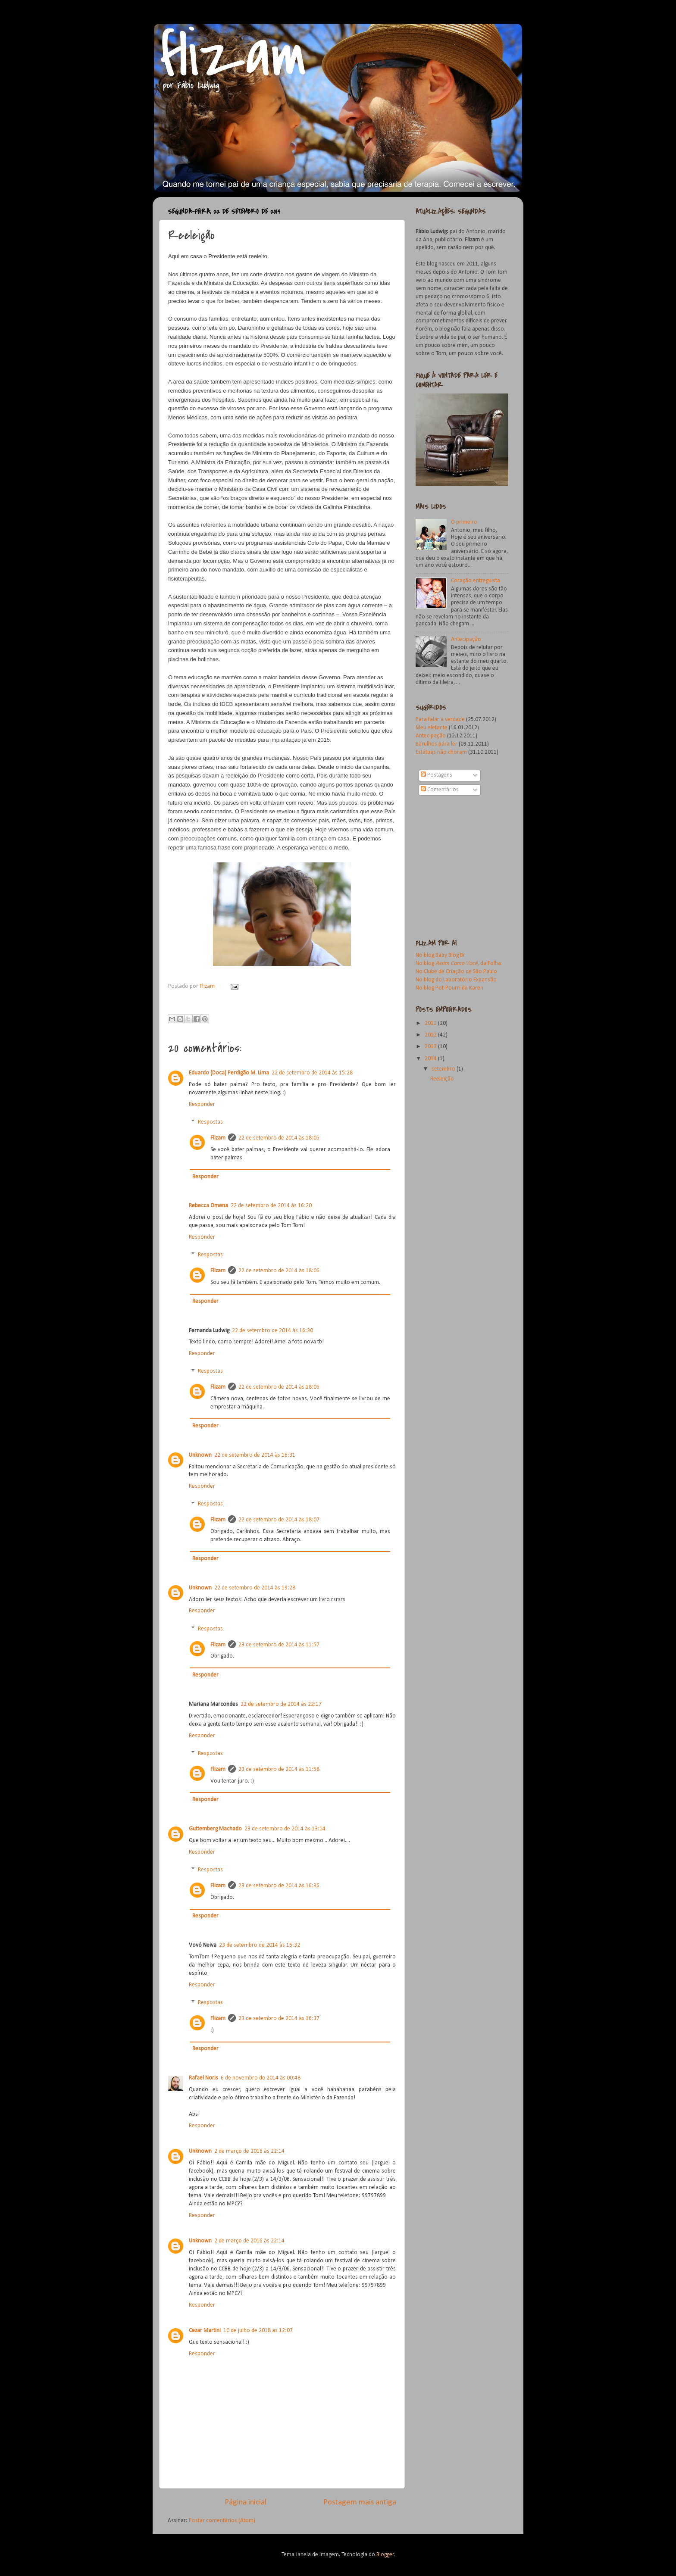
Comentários (440, 790)
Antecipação (466, 639)
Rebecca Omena (208, 1205)
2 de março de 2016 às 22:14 (249, 2151)
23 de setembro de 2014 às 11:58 (278, 1769)
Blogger (385, 2554)
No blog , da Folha (458, 963)
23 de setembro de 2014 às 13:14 (284, 1829)
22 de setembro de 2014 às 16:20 (271, 1205)
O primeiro (464, 522)
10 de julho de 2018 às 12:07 (258, 2330)
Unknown (200, 1455)
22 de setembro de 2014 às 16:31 (254, 1455)
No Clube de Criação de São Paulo (456, 971)
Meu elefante (432, 728)
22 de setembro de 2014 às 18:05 (278, 1138)
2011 (431, 1023)
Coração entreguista (475, 581)
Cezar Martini (205, 2330)
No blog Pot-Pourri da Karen (449, 988)
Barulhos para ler (436, 744)
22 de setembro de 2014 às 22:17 (281, 1704)
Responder (202, 1104)
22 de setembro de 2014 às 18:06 (278, 1271)
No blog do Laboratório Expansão (456, 980)
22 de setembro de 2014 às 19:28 (254, 1588)
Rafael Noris (203, 2078)
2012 (431, 1035)
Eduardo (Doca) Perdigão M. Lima (229, 1073)
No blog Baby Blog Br (440, 955)
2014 (431, 1059)
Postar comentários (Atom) (222, 2520)
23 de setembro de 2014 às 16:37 (278, 2018)
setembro (444, 1069)
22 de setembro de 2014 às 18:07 (278, 1520)
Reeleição (442, 1079)
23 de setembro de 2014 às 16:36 (278, 1886)
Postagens (436, 775)
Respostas (210, 1122)
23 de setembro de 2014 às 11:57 (278, 1645)
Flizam (208, 986)
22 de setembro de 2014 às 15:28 (312, 1073)
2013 (431, 1046)
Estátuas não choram (441, 752)
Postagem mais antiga (359, 2502)
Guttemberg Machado (215, 1829)
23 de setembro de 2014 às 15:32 (259, 1945)
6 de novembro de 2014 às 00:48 (260, 2078)
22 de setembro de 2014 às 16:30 (272, 1330)
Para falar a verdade (441, 719)
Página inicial (245, 2502)
